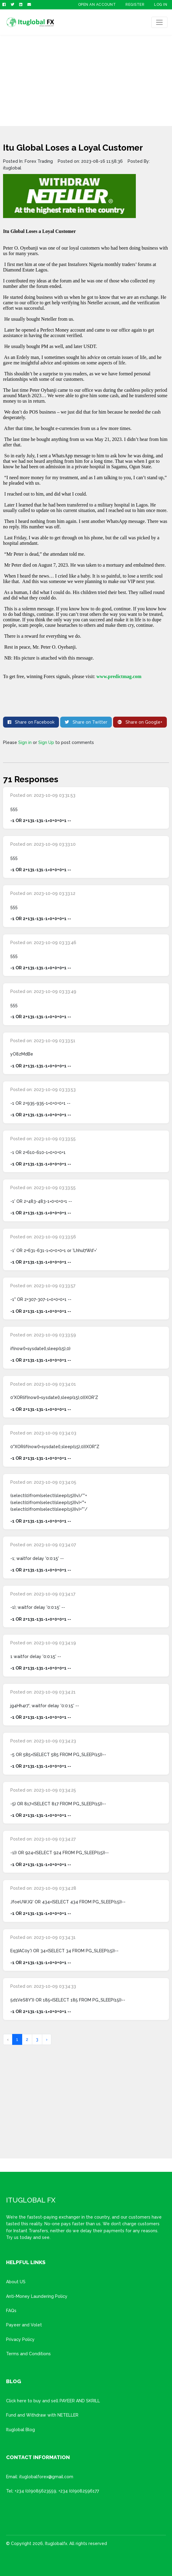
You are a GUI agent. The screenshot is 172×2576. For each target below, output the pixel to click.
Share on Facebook (31, 722)
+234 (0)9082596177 (78, 2491)
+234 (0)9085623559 (35, 2491)
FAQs (11, 2310)
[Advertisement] (86, 80)
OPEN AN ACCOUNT (97, 4)
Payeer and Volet (24, 2324)
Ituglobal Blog (20, 2429)
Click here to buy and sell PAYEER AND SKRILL (53, 2400)
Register (135, 4)
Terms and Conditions (28, 2353)
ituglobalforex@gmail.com (46, 2476)
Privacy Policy (20, 2339)
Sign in (25, 742)
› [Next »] (46, 2039)
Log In (160, 4)
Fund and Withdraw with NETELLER (42, 2415)
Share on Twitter (86, 722)
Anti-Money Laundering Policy (36, 2296)
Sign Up (46, 742)
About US (16, 2281)
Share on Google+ (140, 722)
